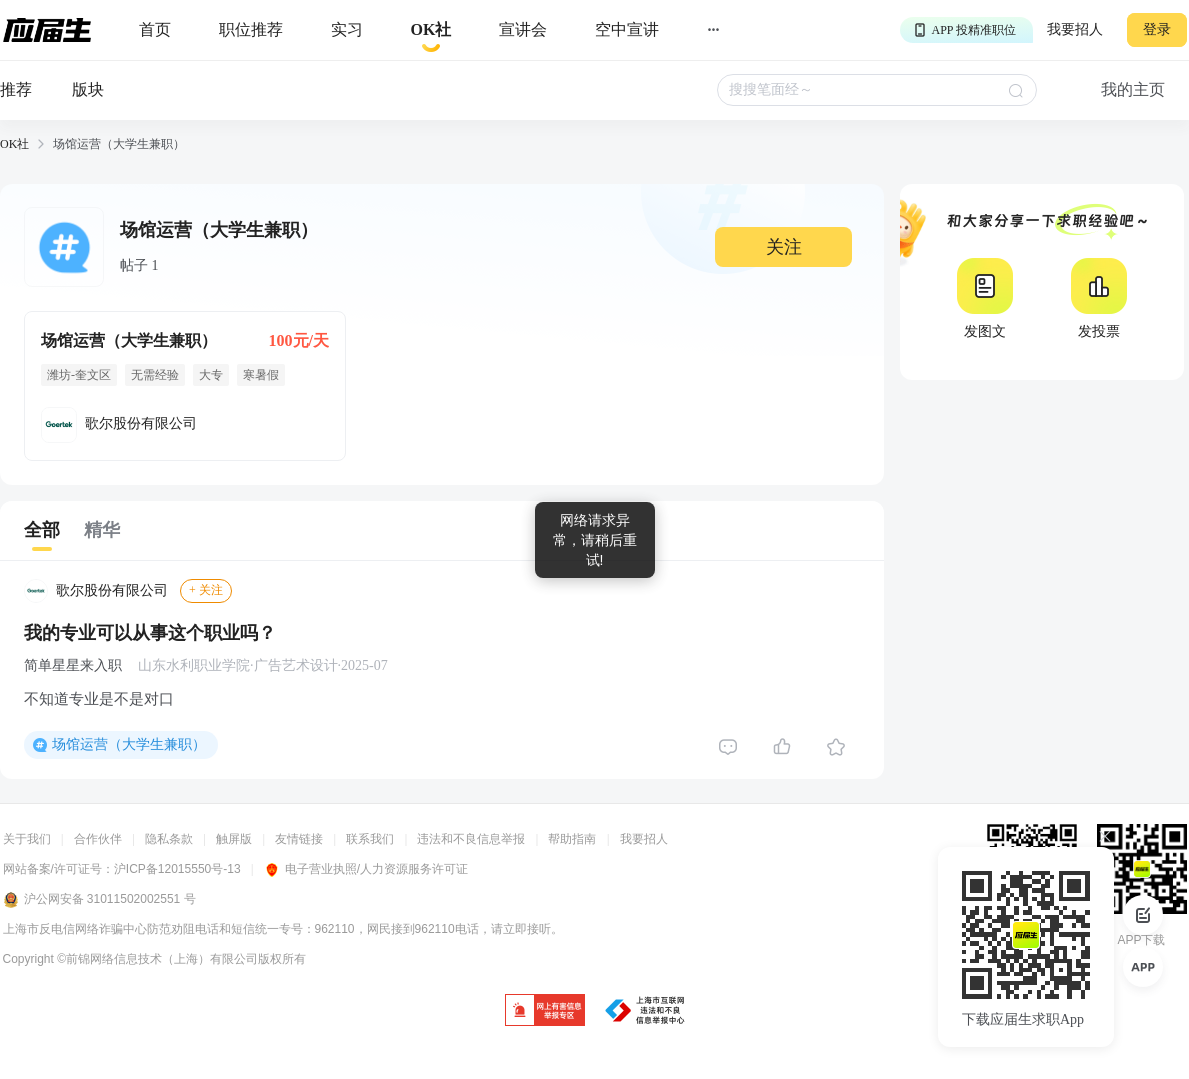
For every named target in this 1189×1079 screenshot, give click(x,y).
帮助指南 (572, 839)
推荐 (16, 89)
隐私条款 (169, 839)
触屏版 (234, 839)
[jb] (545, 1011)
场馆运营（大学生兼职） (129, 744)
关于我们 (27, 839)
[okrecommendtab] (431, 30)
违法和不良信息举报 (471, 839)
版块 (88, 89)
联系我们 (370, 839)
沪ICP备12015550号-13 (177, 869)
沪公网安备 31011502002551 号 (99, 900)
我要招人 (1075, 29)
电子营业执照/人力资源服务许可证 (366, 869)
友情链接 (299, 839)
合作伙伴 (98, 839)
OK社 (14, 144)
